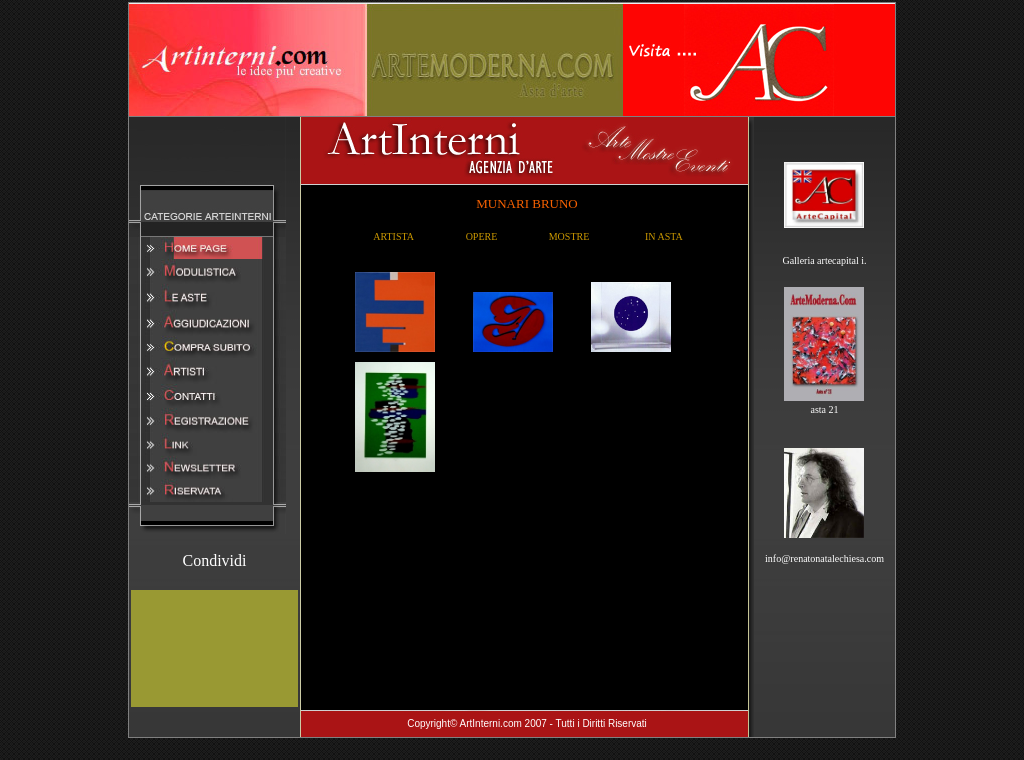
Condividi (214, 560)
